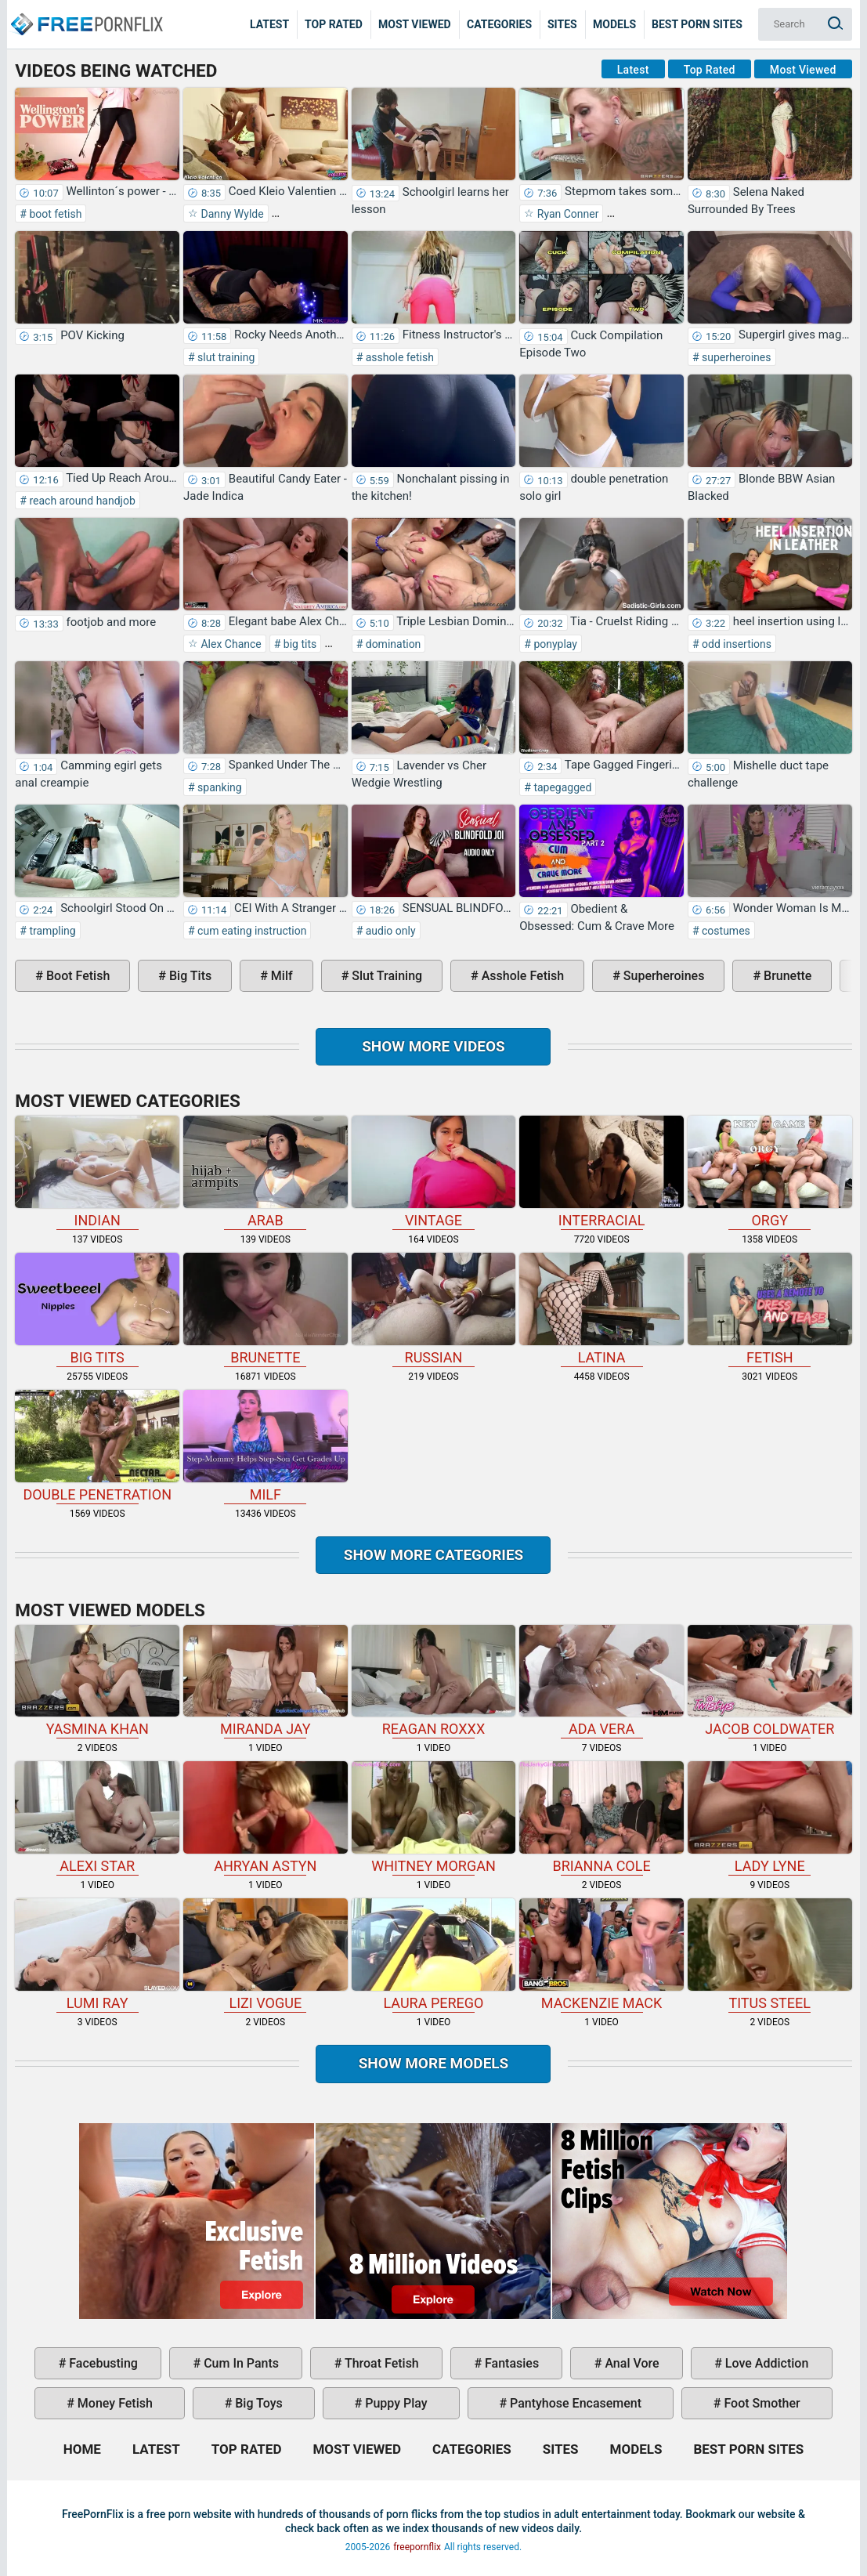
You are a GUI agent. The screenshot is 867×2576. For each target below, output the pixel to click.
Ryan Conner (566, 214)
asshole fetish (398, 357)
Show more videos (433, 1046)
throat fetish (379, 2363)
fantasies (510, 2363)
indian (97, 1172)
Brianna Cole (601, 1817)
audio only (389, 930)
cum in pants (239, 2363)
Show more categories (434, 1555)
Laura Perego (434, 1954)
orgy (770, 1172)
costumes (724, 930)
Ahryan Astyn (265, 1817)
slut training (225, 357)
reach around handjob (81, 500)
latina (601, 1309)
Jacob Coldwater (770, 1681)
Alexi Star (97, 1817)
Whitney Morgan (434, 1817)
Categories (499, 24)
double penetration (97, 1446)
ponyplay (554, 644)
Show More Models (434, 2063)
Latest (269, 24)
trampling (51, 930)
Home (86, 12)
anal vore (630, 2363)
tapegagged (561, 787)
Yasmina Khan (97, 1681)
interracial (601, 1172)
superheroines (735, 357)
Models (614, 24)
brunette (785, 975)
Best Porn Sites (697, 24)
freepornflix (417, 2547)
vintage (434, 1172)
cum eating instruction (251, 930)
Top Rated (334, 24)
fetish (770, 1309)
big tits (298, 644)
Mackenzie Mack (601, 1954)
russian (434, 1309)
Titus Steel (770, 1954)
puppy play (394, 2403)
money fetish (113, 2403)
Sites (562, 24)
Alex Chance (230, 644)
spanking (218, 787)
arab (265, 1172)
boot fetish (54, 214)
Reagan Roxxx (434, 1681)
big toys (257, 2403)
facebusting (102, 2363)
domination (392, 644)
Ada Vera (601, 1681)
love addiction (765, 2363)
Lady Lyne (770, 1817)
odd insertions (735, 644)
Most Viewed (414, 24)
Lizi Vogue (265, 1954)
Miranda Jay (265, 1681)
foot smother (760, 2403)
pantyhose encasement (574, 2403)
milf (280, 975)
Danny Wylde (231, 214)
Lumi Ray (97, 1954)
